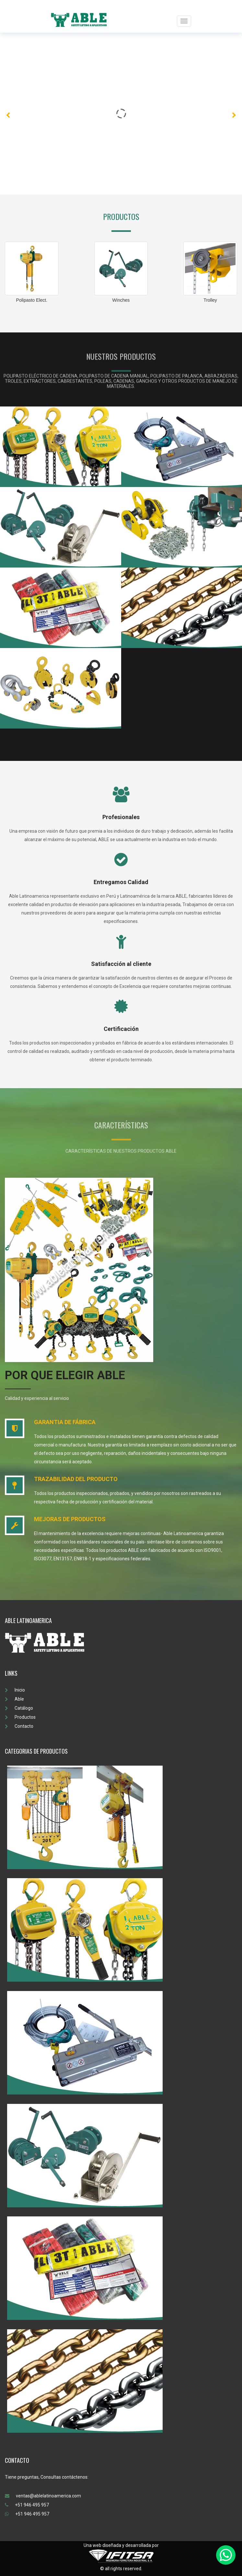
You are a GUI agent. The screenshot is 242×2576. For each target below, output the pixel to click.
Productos (20, 1717)
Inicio (15, 1690)
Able (14, 1699)
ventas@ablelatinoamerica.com (43, 2495)
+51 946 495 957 (27, 2504)
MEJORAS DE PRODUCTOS (70, 1519)
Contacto (19, 1726)
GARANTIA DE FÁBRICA (65, 1422)
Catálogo (19, 1708)
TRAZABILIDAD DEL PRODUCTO (76, 1479)
